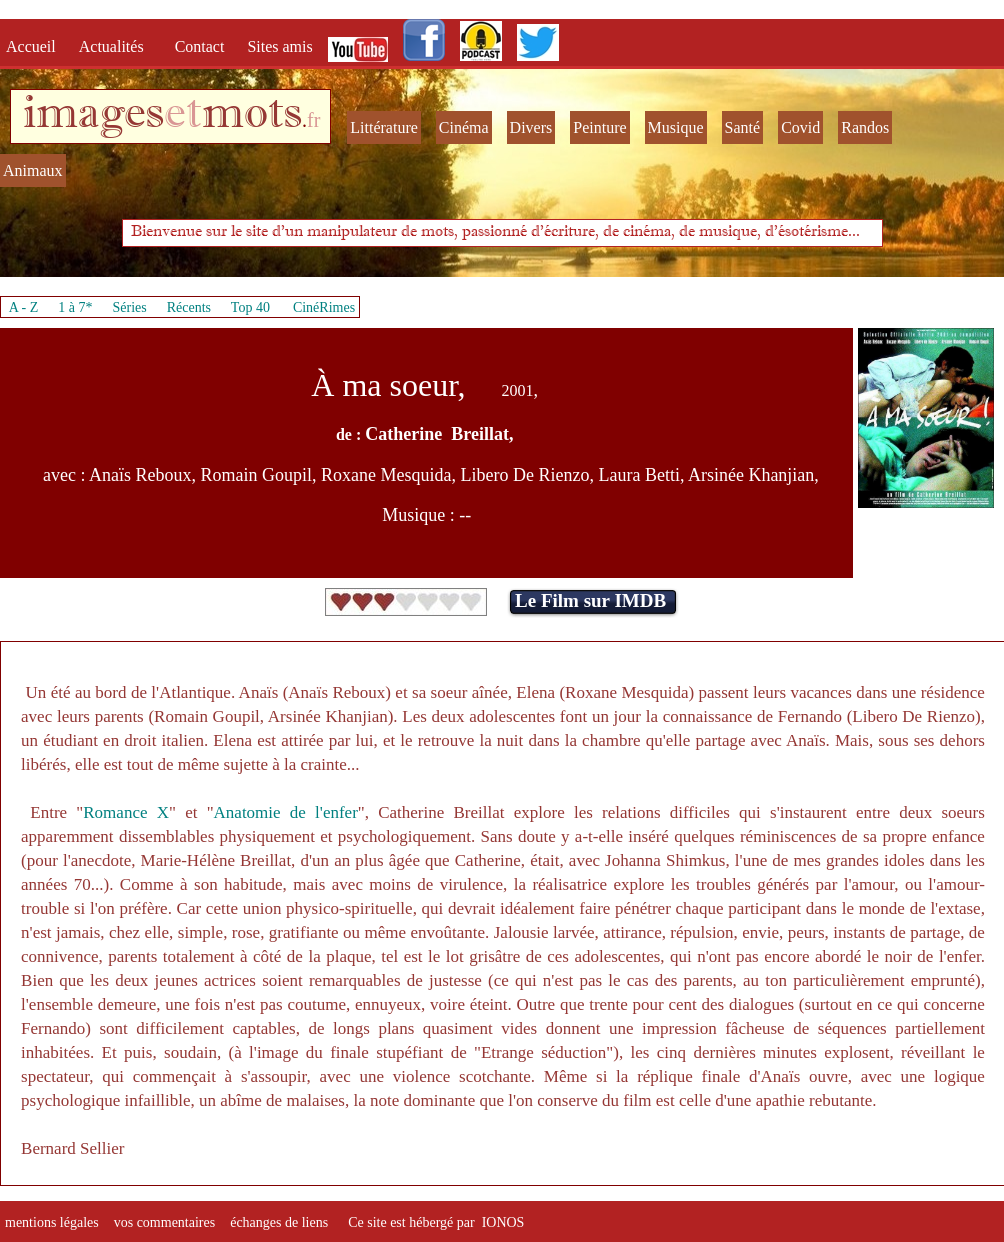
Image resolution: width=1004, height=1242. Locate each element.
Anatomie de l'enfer (286, 812)
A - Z (24, 307)
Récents (189, 307)
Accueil (35, 46)
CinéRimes (324, 307)
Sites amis (279, 46)
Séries (130, 307)
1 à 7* (75, 307)
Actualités (117, 46)
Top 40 (251, 307)
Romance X (126, 812)
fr (313, 120)
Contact (202, 46)
